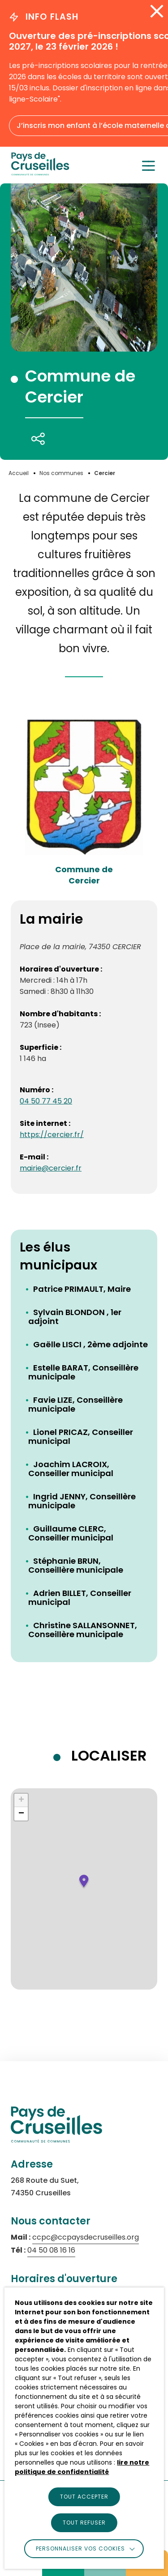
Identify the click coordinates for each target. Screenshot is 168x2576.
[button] (84, 1882)
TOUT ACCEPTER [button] (84, 2496)
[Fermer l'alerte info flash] (157, 11)
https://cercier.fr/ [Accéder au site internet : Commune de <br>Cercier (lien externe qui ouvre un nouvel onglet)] (52, 1134)
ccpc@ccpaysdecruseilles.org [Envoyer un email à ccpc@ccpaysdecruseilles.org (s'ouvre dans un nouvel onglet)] (85, 2237)
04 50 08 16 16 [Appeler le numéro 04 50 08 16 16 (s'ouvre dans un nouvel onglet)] (51, 2250)
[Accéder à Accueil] (19, 472)
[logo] (40, 173)
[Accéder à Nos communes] (61, 472)
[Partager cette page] (38, 439)
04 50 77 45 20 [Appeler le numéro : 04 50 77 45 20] (46, 1101)
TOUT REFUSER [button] (84, 2522)
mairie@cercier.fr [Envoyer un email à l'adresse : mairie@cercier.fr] (51, 1168)
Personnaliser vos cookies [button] (80, 2548)
